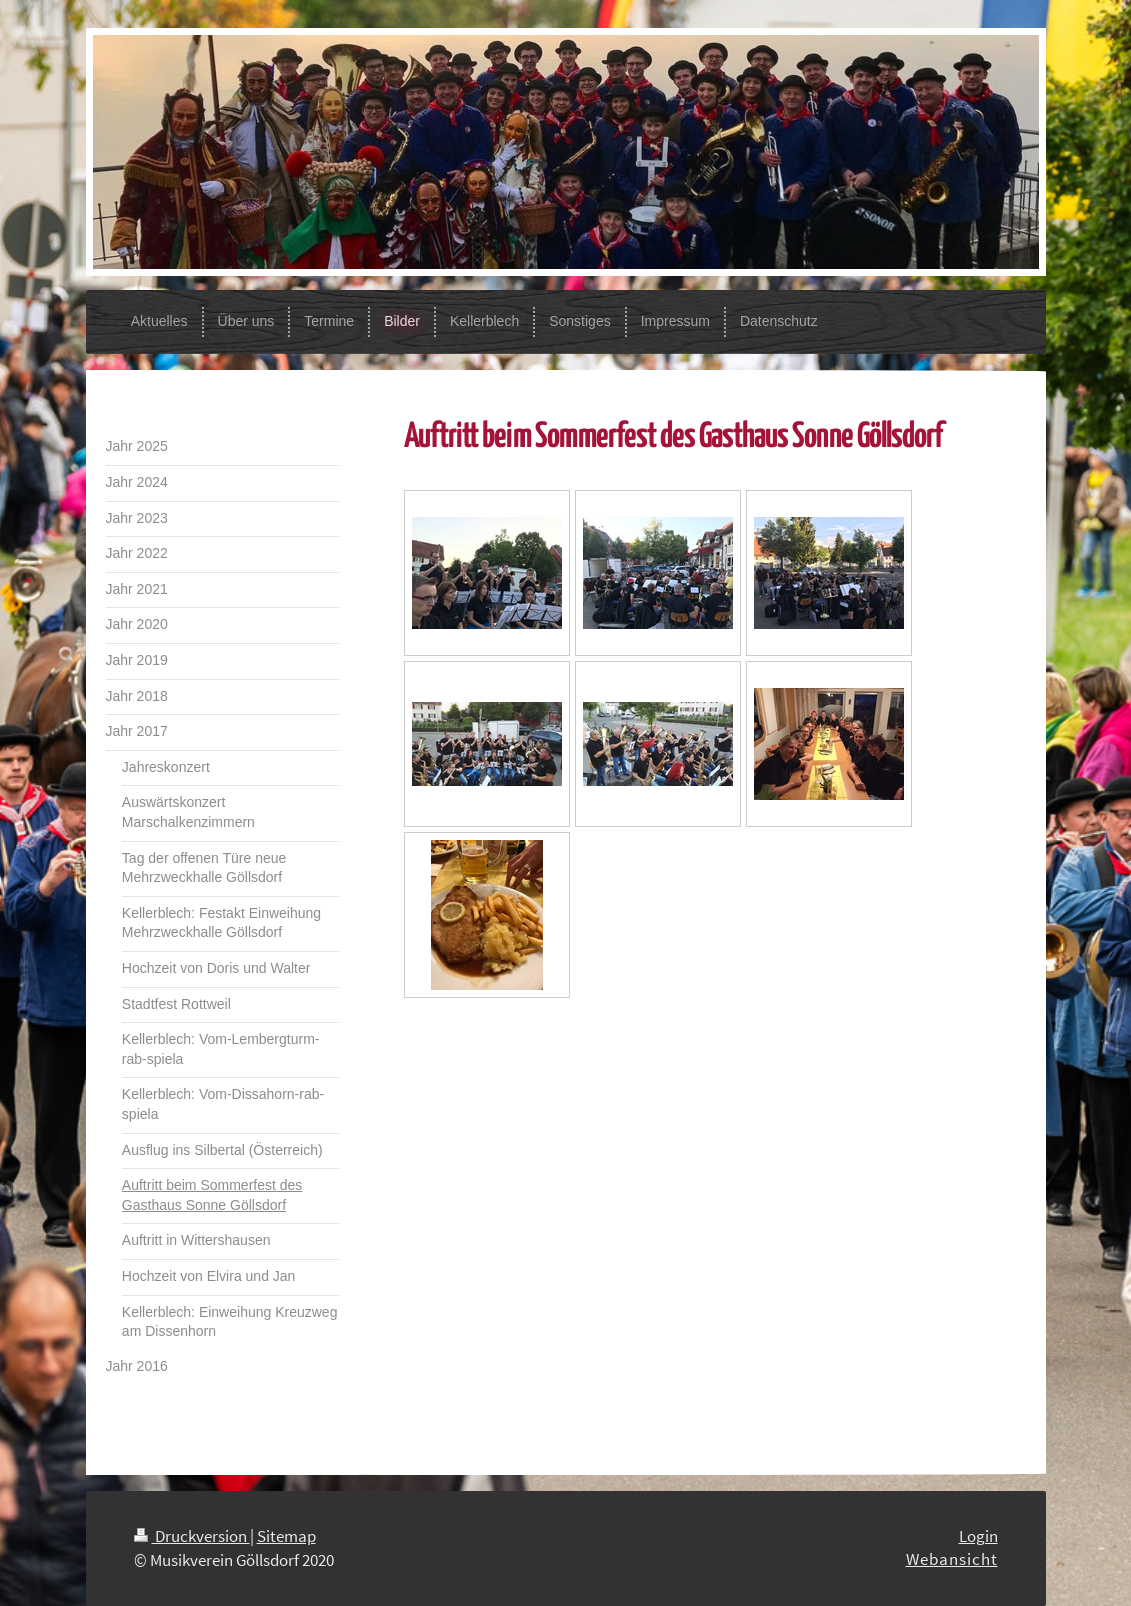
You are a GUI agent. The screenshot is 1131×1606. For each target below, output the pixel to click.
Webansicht (952, 1559)
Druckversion (192, 1536)
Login (978, 1536)
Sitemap (286, 1536)
